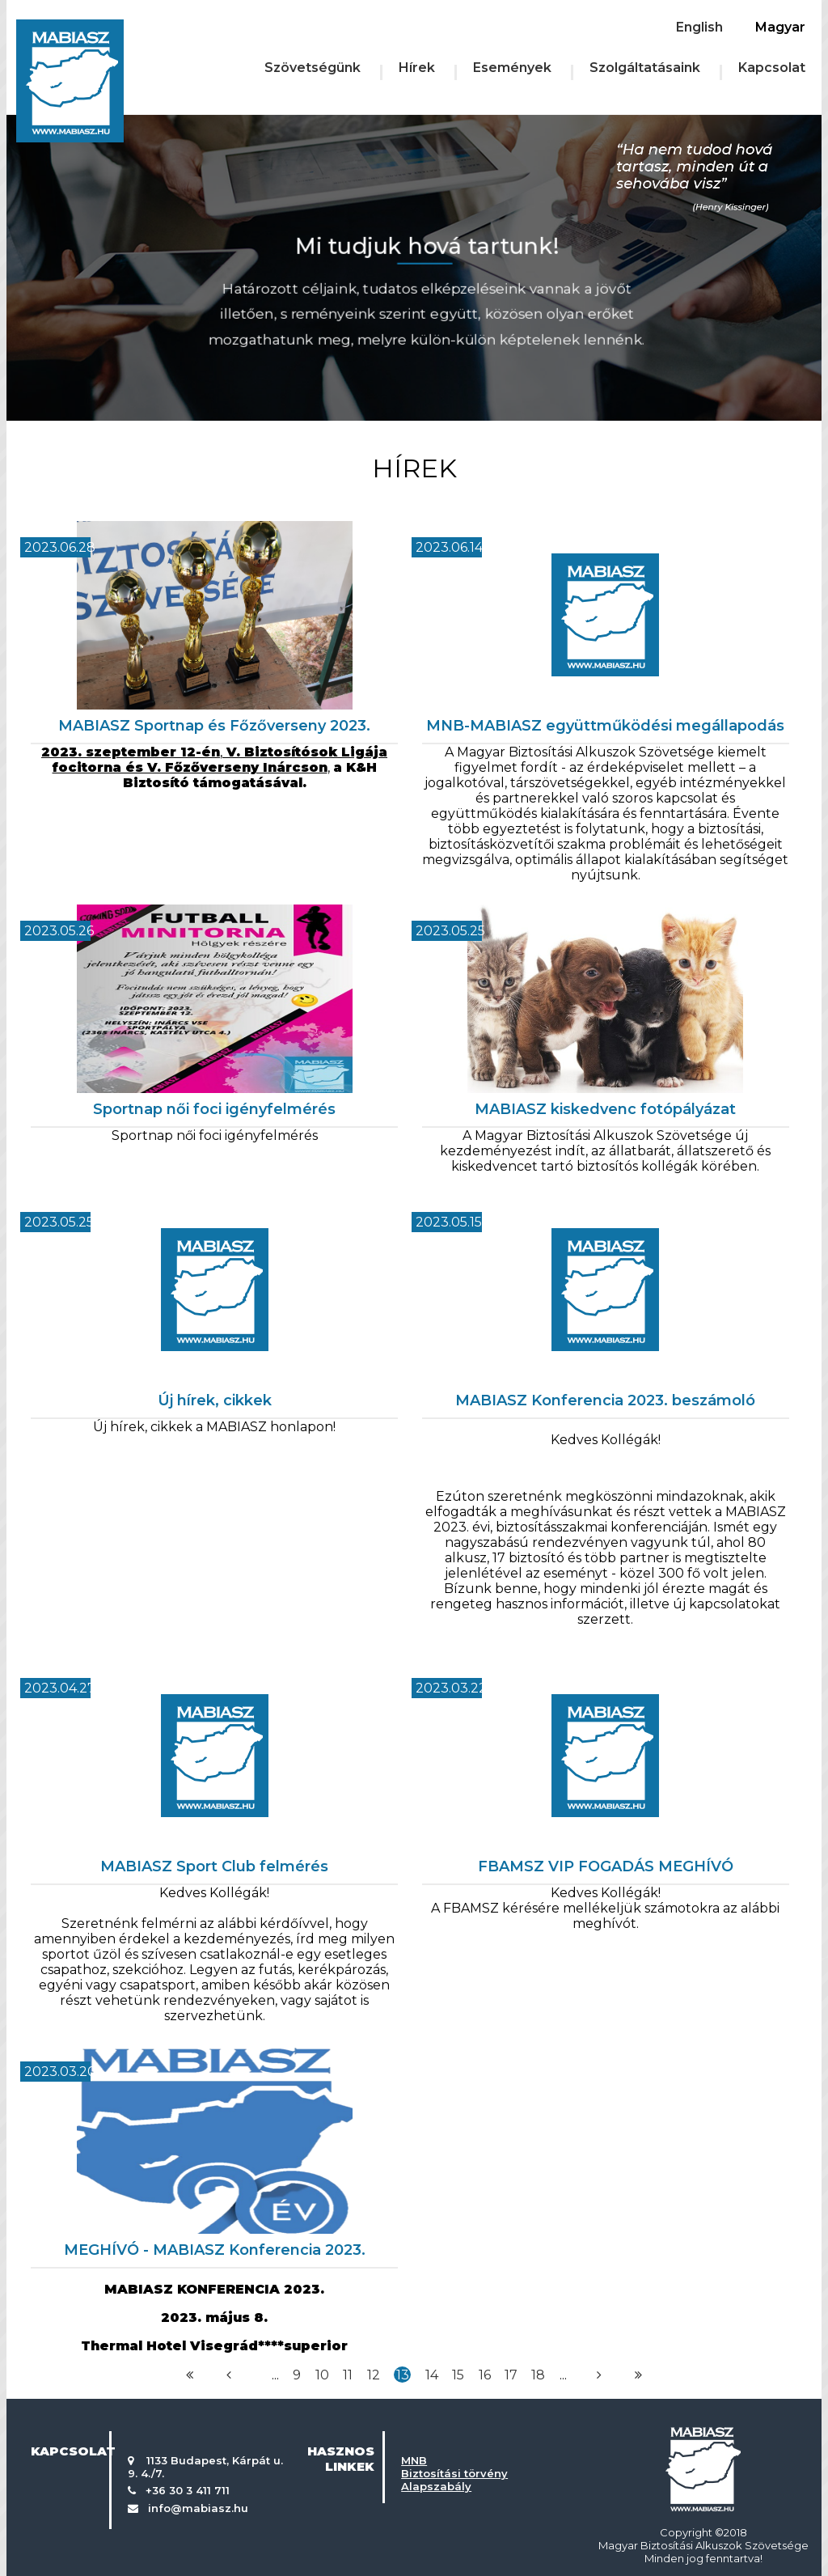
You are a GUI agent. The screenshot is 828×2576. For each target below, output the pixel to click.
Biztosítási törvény (454, 2473)
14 (431, 2375)
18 (538, 2375)
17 (511, 2375)
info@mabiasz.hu (198, 2508)
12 (373, 2375)
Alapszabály (436, 2486)
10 (322, 2375)
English (699, 27)
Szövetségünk (312, 67)
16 (485, 2375)
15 (458, 2375)
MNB (414, 2460)
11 (348, 2375)
